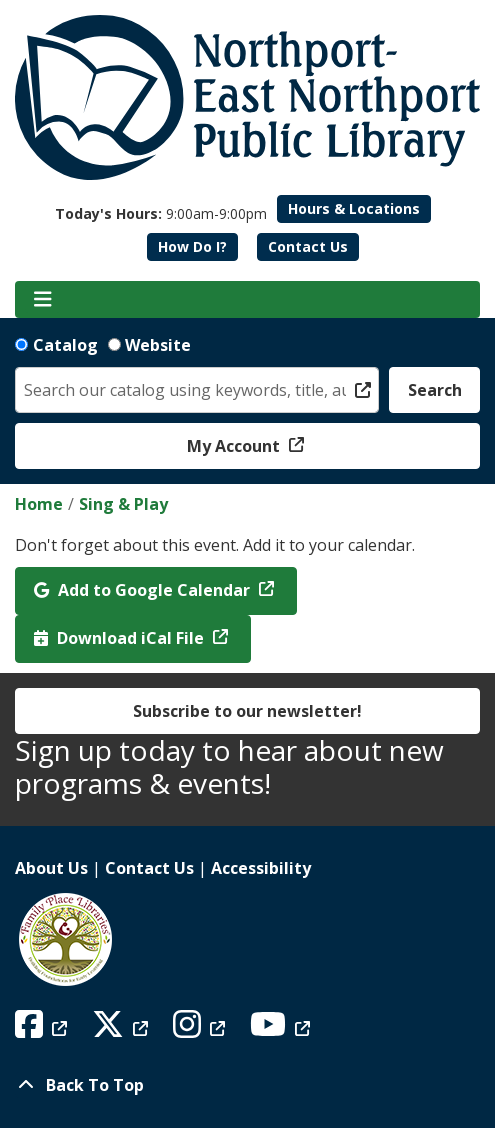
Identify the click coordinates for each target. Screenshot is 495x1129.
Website (158, 345)
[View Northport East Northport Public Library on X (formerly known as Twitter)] (122, 1030)
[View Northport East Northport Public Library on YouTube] (282, 1030)
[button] (161, 213)
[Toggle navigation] (42, 300)
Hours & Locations (354, 208)
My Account (235, 446)
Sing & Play (123, 504)
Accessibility (261, 868)
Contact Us (308, 246)
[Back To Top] (247, 1085)
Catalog (65, 345)
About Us (51, 868)
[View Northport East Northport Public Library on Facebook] (43, 1030)
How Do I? (192, 246)
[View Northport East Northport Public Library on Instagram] (201, 1030)
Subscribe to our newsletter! (247, 711)
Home (39, 504)
